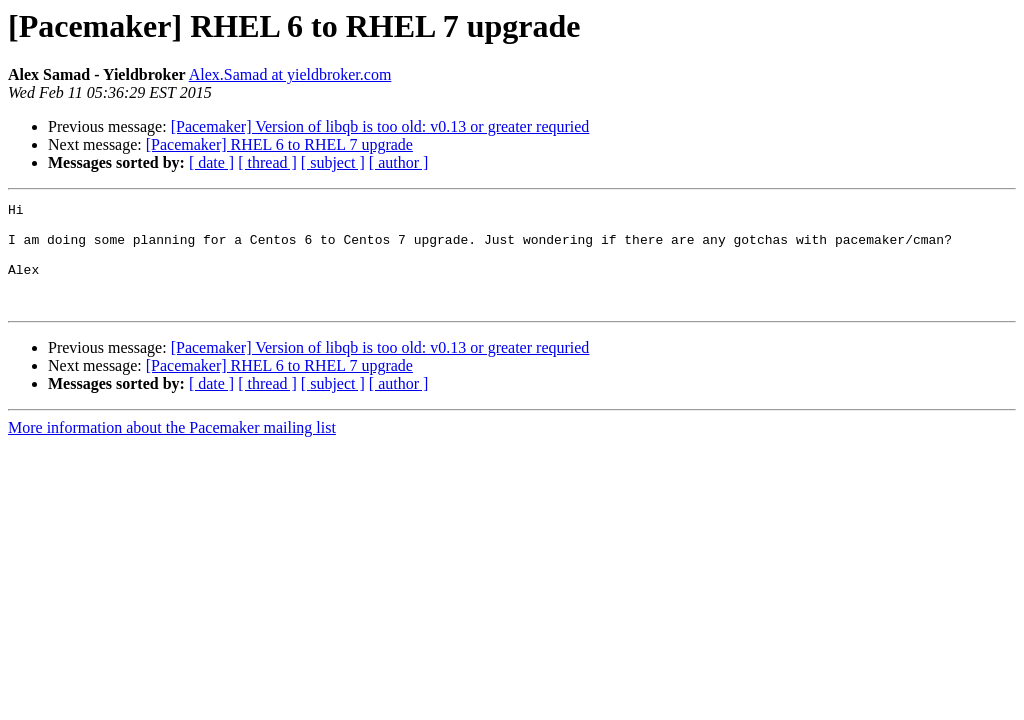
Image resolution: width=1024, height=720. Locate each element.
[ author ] (399, 162)
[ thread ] (267, 162)
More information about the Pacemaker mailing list (172, 448)
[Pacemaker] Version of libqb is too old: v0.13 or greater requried (380, 126)
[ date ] (211, 162)
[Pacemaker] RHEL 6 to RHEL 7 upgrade (279, 144)
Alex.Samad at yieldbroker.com (290, 74)
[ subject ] (333, 162)
